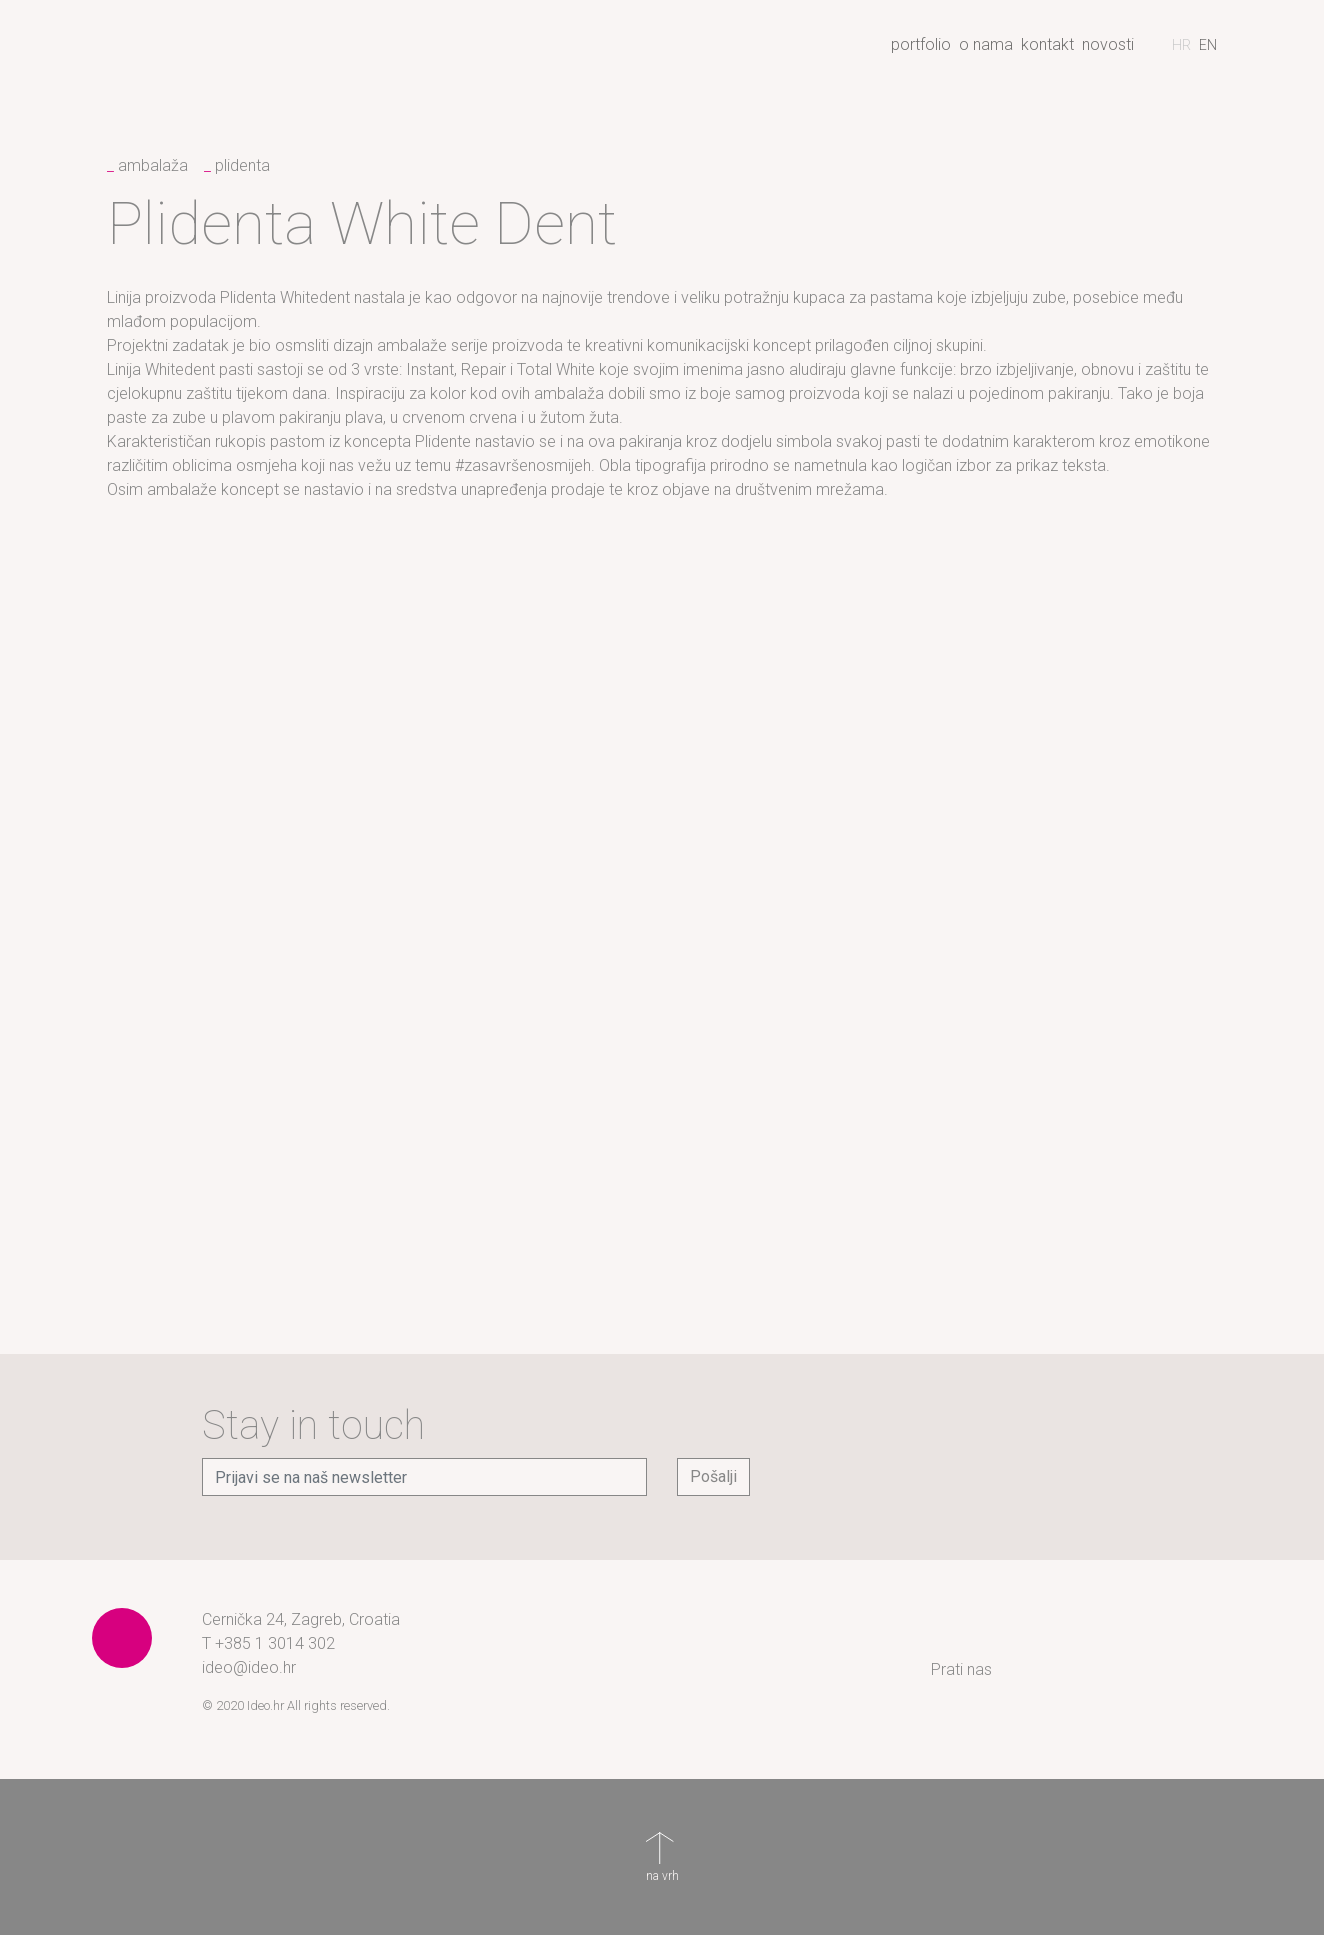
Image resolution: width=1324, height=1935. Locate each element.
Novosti (1108, 44)
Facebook (1092, 1670)
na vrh (662, 1847)
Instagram (1032, 1670)
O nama (986, 44)
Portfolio (921, 44)
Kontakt (1047, 44)
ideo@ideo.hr (249, 1667)
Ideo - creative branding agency (207, 53)
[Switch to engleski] (1208, 45)
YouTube (1212, 1670)
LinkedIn (1152, 1670)
